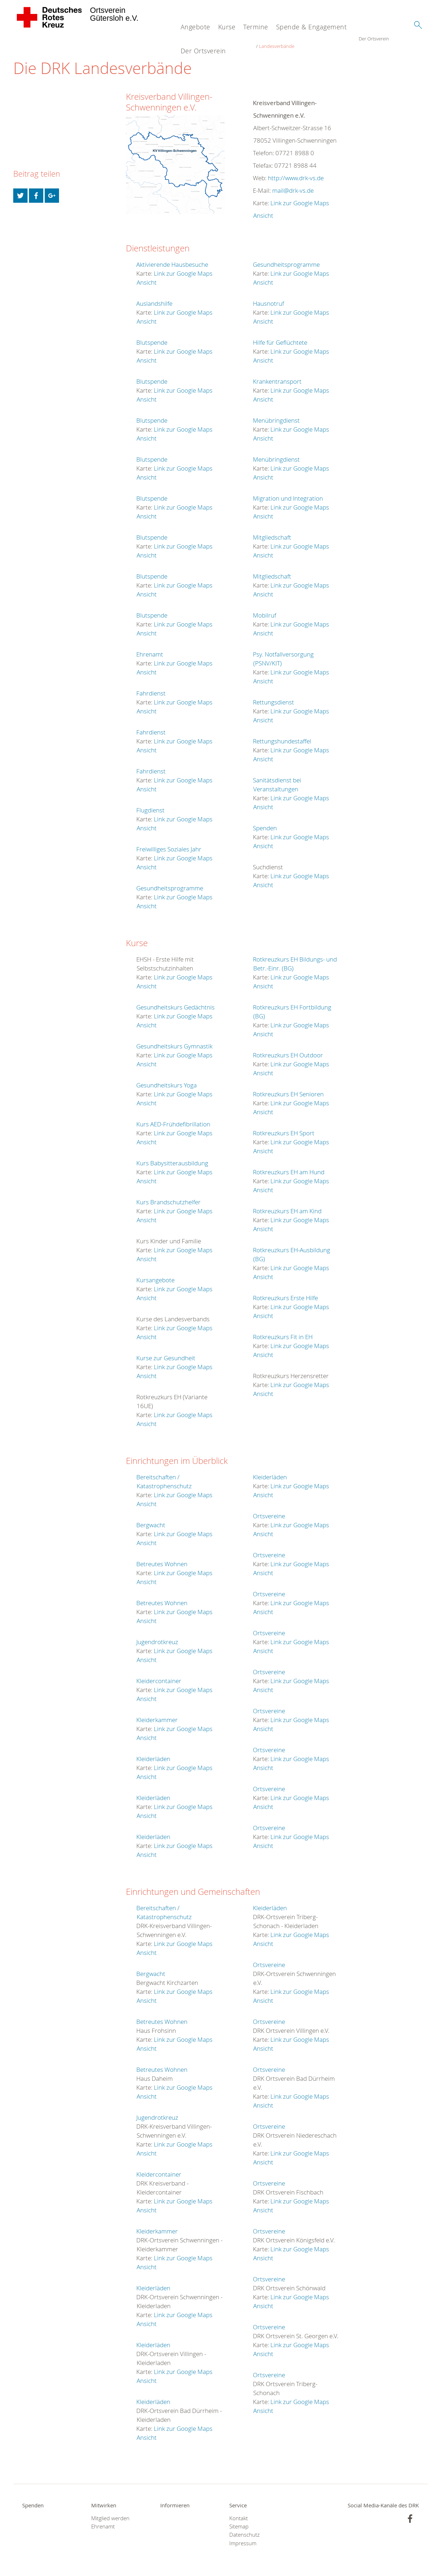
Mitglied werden (110, 2511)
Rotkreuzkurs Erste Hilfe (285, 1291)
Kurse (227, 27)
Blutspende (151, 335)
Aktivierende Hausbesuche (172, 258)
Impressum (242, 2536)
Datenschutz (244, 2528)
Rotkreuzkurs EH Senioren (288, 1087)
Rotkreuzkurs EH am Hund (288, 1165)
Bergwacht (150, 1518)
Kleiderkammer (157, 1713)
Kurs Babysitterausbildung (172, 1156)
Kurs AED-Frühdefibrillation (173, 1117)
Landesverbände (307, 39)
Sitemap (239, 2520)
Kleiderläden (153, 1752)
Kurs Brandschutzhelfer (168, 1195)
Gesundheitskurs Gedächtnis (175, 1000)
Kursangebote (155, 1273)
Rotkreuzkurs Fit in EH (283, 1330)
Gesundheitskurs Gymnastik (174, 1039)
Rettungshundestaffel (282, 734)
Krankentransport (277, 374)
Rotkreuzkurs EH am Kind (287, 1204)
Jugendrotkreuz (157, 1635)
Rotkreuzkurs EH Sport (283, 1126)
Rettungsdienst (273, 695)
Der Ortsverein (203, 50)
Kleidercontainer (158, 1674)
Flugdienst (150, 803)
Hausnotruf (268, 296)
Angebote (195, 27)
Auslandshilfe (154, 296)
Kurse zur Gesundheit (165, 1351)
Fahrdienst (151, 686)
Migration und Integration (288, 491)
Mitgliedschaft (272, 530)
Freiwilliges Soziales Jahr (168, 842)
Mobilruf (264, 608)
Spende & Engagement (311, 27)
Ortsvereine (269, 1509)
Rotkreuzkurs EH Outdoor (288, 1048)
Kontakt (238, 2511)
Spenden (265, 821)
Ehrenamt (149, 647)
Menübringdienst (276, 413)
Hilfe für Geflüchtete (280, 335)
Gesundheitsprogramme (169, 881)
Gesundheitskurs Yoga (166, 1078)
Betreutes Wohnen (161, 1557)
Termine (255, 27)
